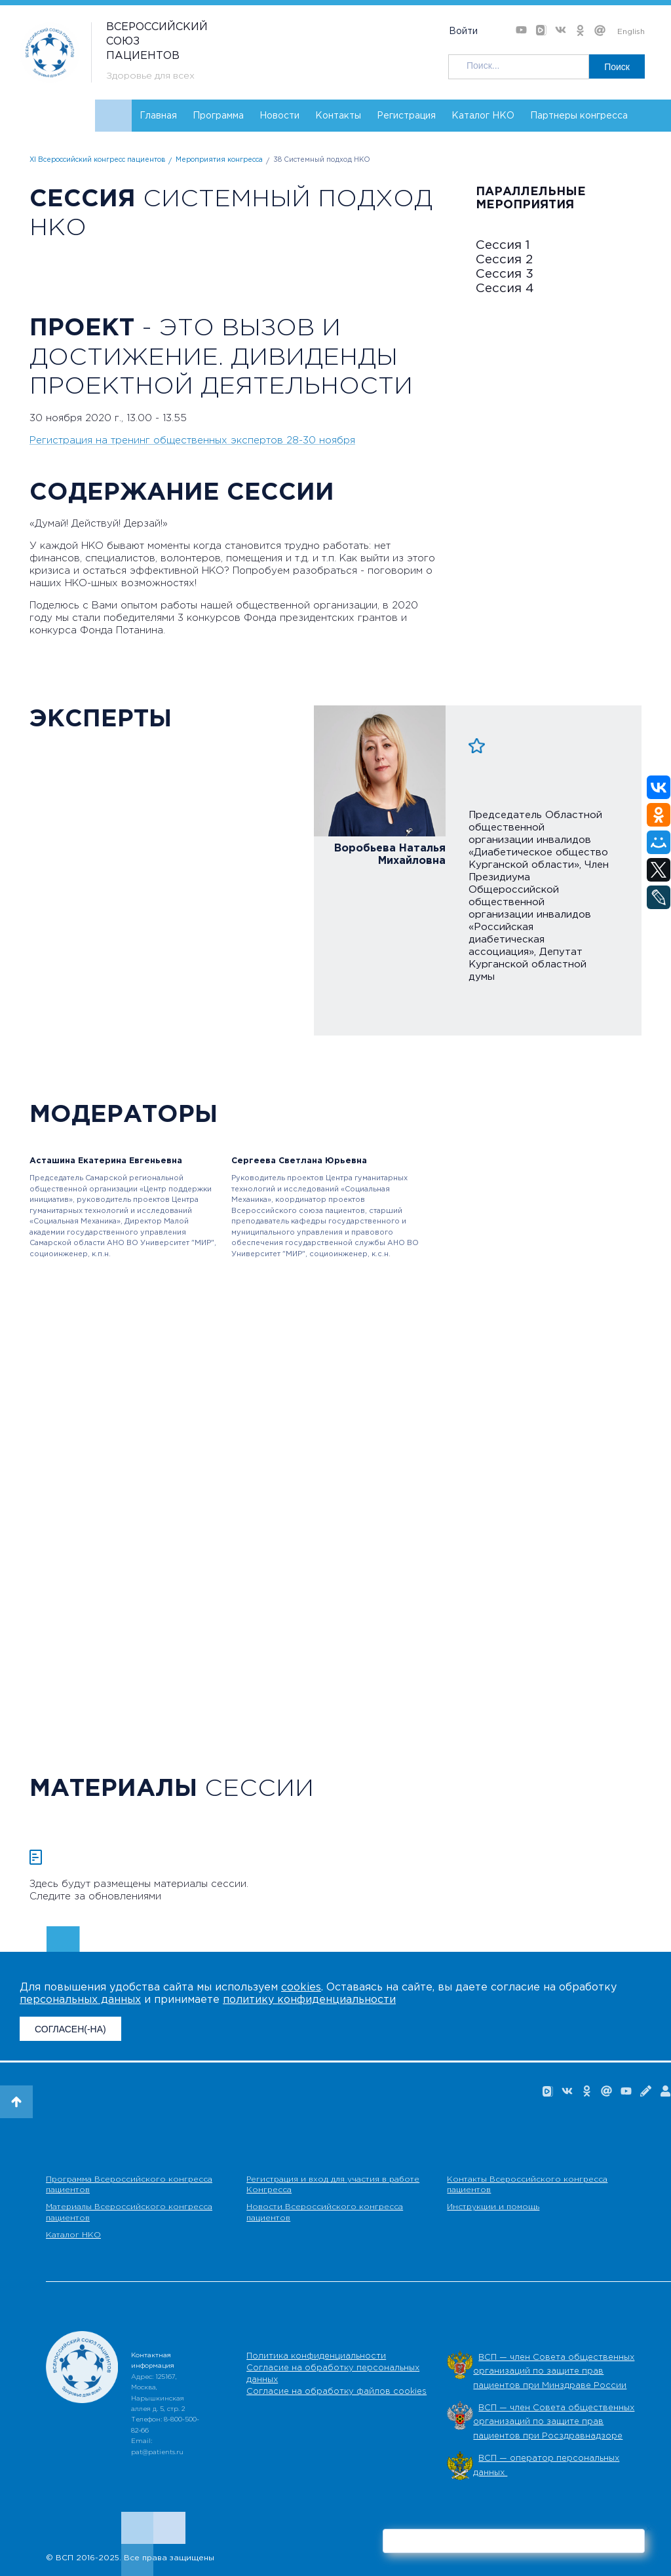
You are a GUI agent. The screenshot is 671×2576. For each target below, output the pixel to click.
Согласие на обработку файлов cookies (336, 2391)
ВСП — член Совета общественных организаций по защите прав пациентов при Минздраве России (553, 2371)
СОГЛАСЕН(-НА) (70, 2029)
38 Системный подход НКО (321, 160)
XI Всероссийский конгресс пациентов (97, 160)
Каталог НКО (482, 116)
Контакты (338, 116)
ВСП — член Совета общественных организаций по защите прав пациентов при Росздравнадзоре (553, 2422)
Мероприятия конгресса (219, 160)
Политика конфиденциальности (316, 2356)
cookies (301, 1987)
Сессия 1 (502, 245)
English (631, 31)
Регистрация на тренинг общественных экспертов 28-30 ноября (192, 440)
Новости (279, 116)
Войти (463, 31)
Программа (218, 116)
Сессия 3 (504, 274)
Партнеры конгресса (579, 116)
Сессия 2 (504, 259)
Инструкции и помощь (493, 2207)
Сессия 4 (505, 288)
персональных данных (80, 2000)
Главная (158, 116)
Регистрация (406, 116)
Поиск (617, 67)
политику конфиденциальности (309, 2000)
